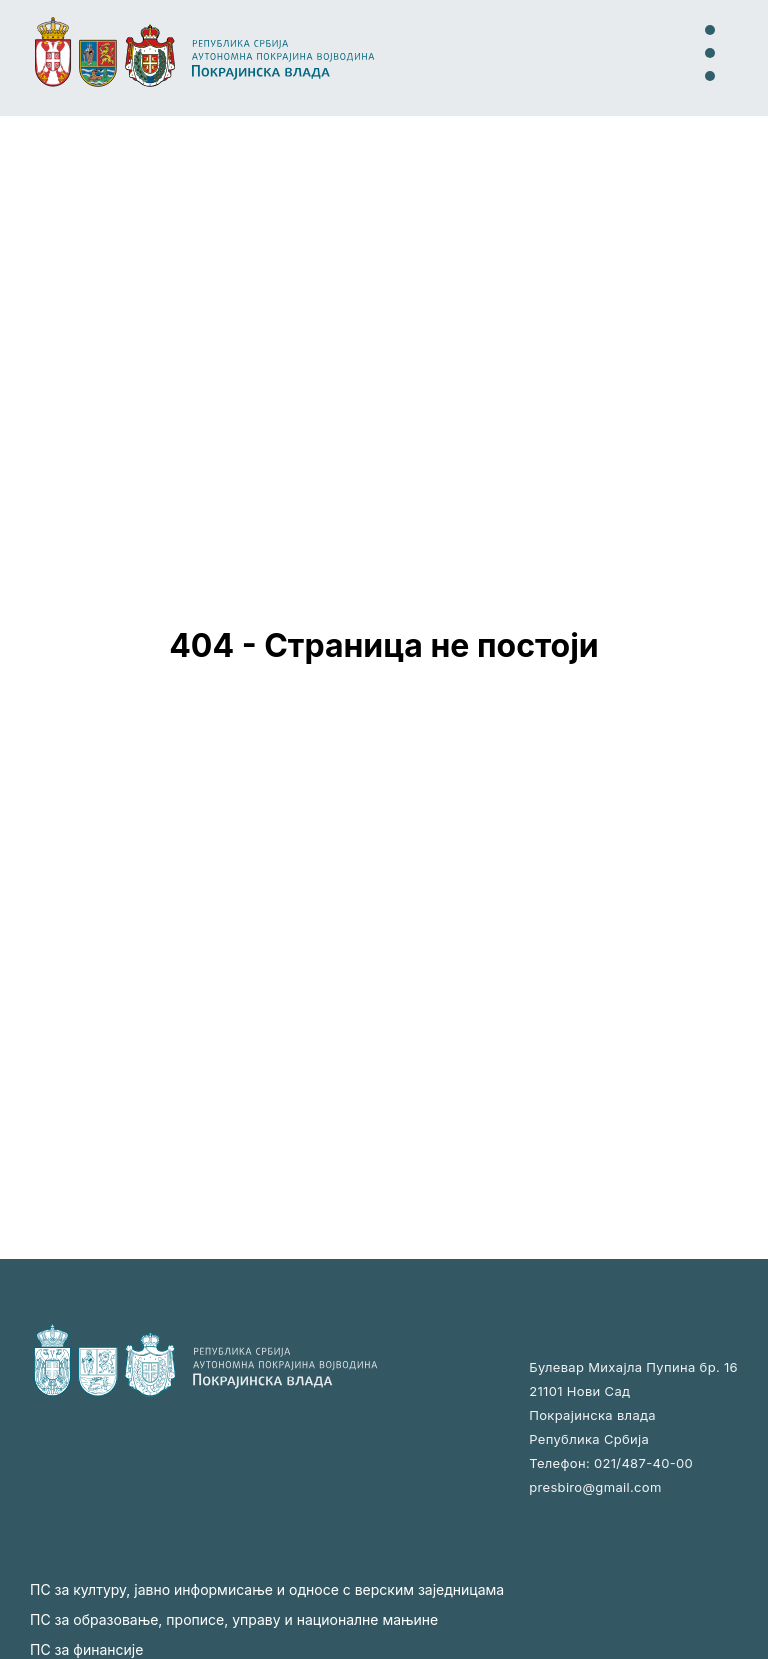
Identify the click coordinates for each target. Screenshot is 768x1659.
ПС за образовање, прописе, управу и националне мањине (234, 1619)
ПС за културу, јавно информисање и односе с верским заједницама (267, 1589)
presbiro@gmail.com (595, 1487)
